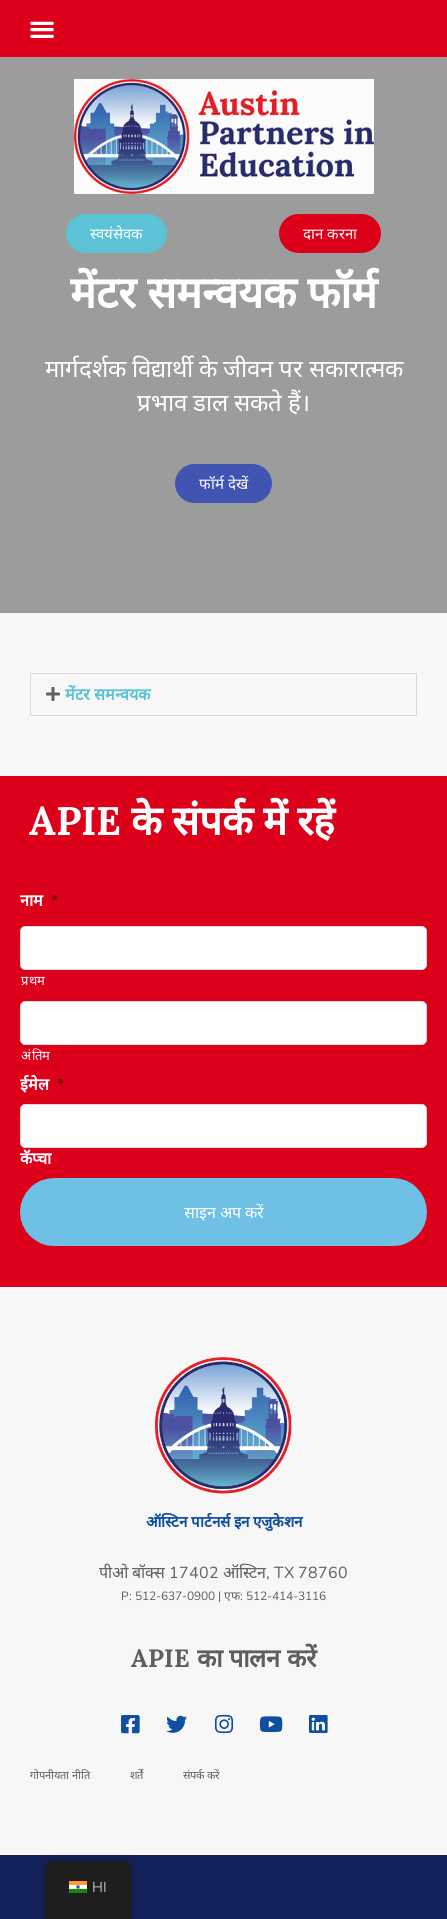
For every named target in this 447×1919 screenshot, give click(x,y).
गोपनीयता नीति (60, 1775)
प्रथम (33, 981)
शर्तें (136, 1775)
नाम (39, 901)
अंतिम (36, 1056)
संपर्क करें (201, 1775)
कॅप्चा (35, 1159)
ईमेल (42, 1085)
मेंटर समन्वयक (107, 694)
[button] (42, 22)
